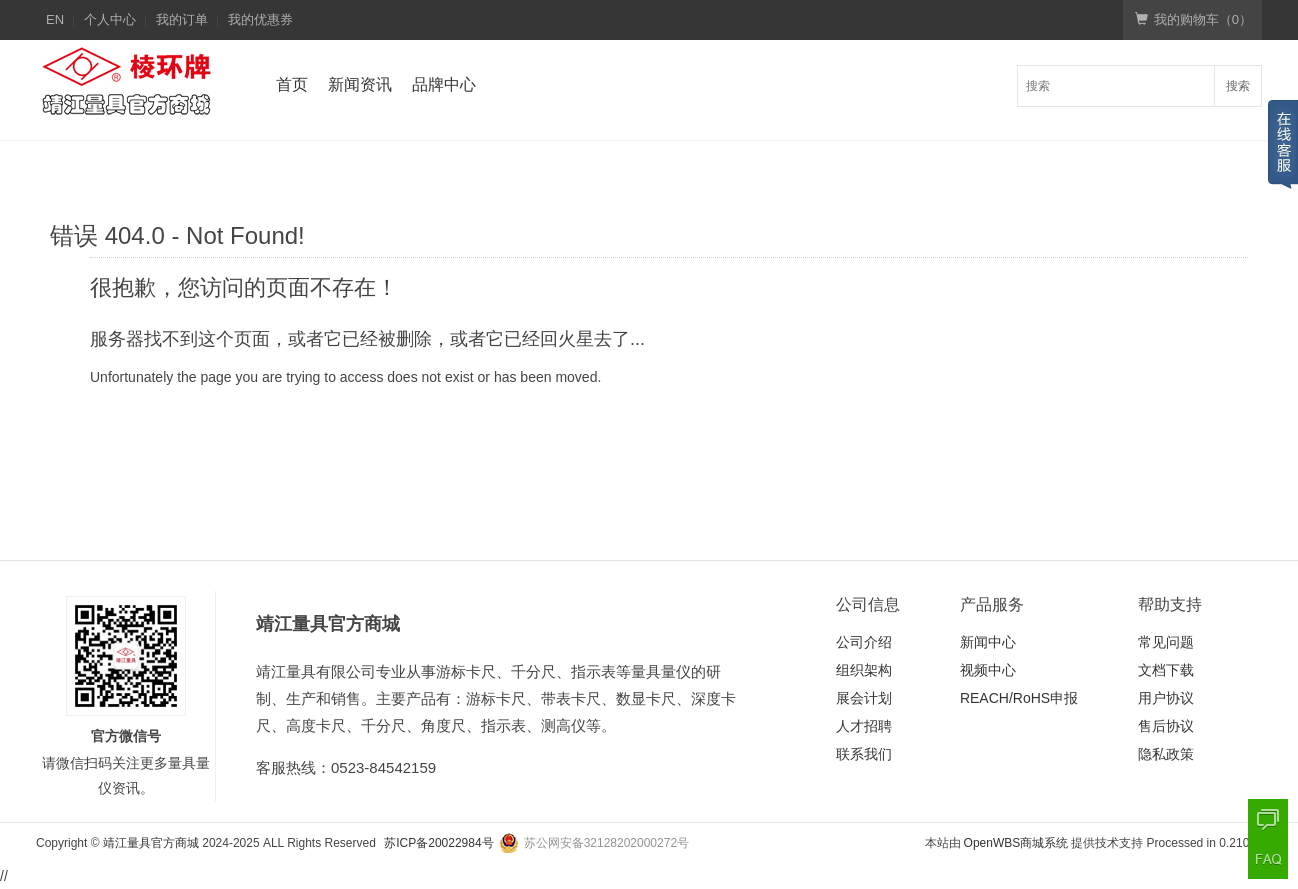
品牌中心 (444, 84)
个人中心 (110, 19)
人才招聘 (864, 726)
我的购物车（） (1193, 19)
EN (55, 19)
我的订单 (182, 19)
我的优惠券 (260, 19)
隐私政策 (1166, 754)
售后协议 (1166, 726)
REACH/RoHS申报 (1019, 698)
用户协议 (1166, 698)
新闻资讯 (360, 84)
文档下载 (1166, 670)
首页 (292, 84)
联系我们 (864, 754)
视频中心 (988, 670)
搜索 (1238, 86)
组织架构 (864, 670)
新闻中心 (988, 642)
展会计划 (864, 698)
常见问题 (1166, 642)
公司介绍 (864, 642)
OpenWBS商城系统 (1016, 843)
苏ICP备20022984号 (438, 843)
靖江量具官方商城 (151, 843)
